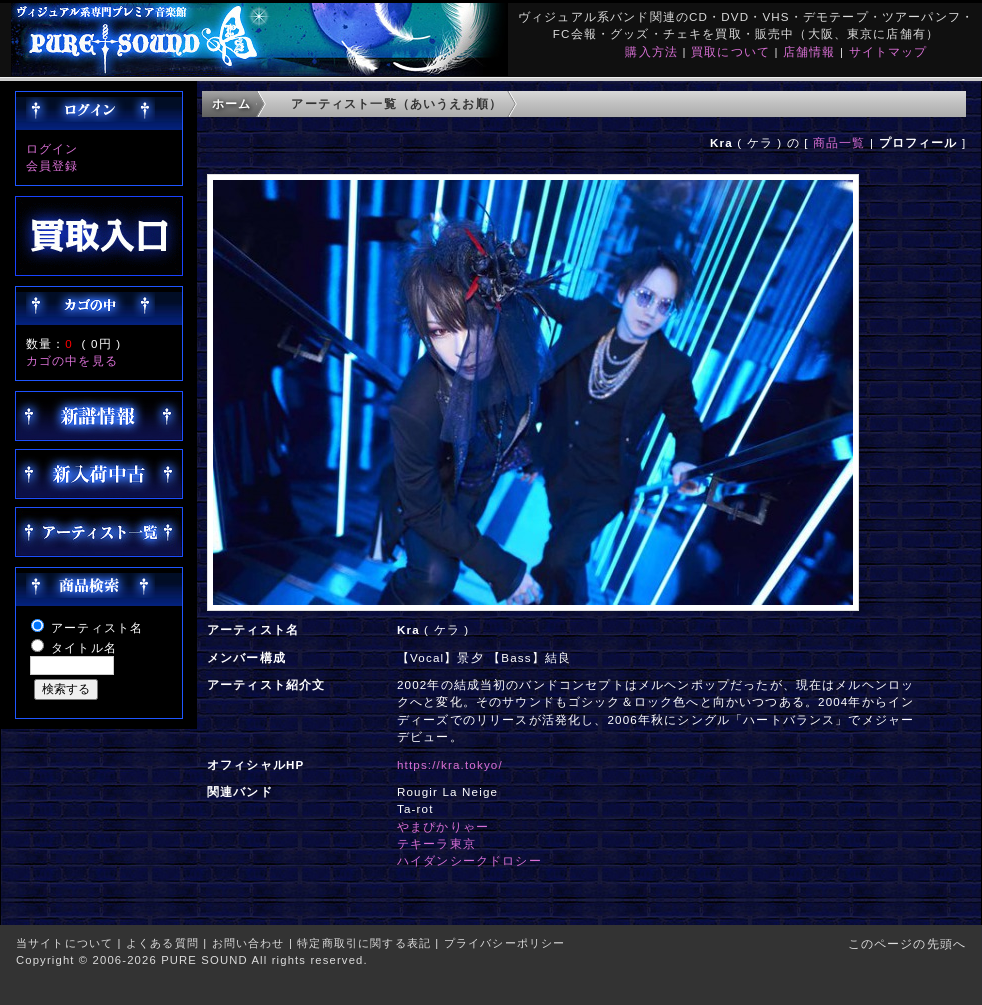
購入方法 (651, 51)
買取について (730, 51)
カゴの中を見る (72, 360)
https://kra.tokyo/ (450, 764)
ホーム (231, 103)
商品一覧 (839, 142)
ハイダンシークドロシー (469, 860)
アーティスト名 (97, 627)
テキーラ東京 (436, 843)
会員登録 (52, 165)
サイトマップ (888, 51)
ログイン (52, 148)
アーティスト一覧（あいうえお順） (396, 103)
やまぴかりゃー (443, 826)
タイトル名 (84, 647)
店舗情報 (809, 51)
